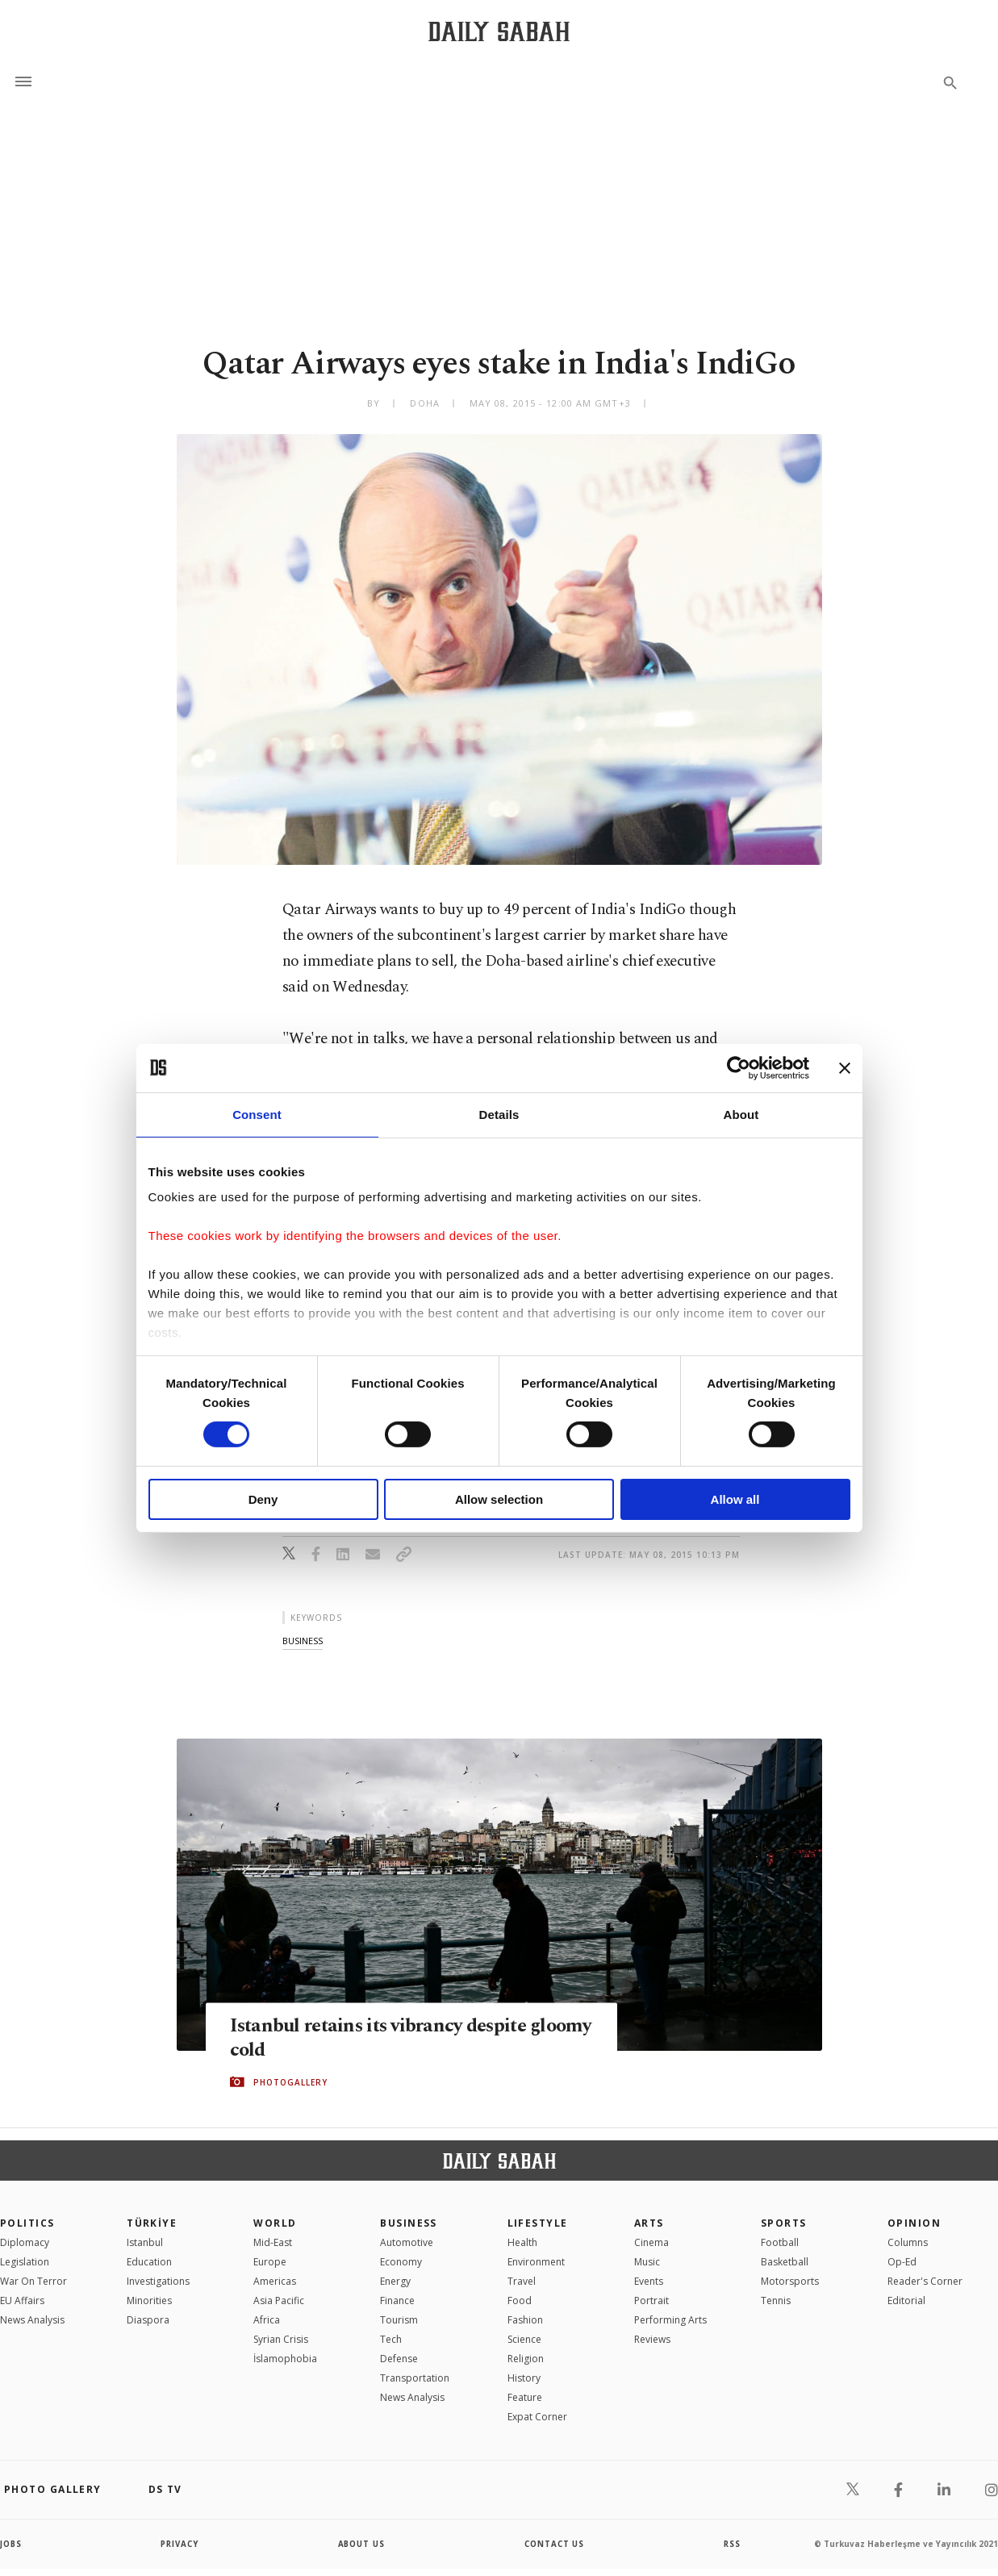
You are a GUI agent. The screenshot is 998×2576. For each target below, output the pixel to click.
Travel (521, 2281)
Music (647, 2262)
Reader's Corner (925, 2281)
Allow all (735, 1499)
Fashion (525, 2320)
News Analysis (32, 2320)
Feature (524, 2397)
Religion (525, 2358)
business (302, 1641)
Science (524, 2339)
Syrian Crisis (280, 2339)
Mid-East (272, 2242)
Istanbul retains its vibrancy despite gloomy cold (383, 2037)
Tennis (776, 2300)
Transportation (414, 2378)
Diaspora (148, 2320)
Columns (907, 2242)
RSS (732, 2543)
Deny (263, 1499)
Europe (269, 2262)
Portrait (651, 2300)
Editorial (906, 2300)
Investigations (158, 2281)
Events (648, 2281)
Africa (266, 2320)
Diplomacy (24, 2242)
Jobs (11, 2543)
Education (149, 2262)
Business (408, 2223)
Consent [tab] (257, 1114)
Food (519, 2300)
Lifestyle (537, 2223)
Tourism (399, 2320)
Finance (397, 2300)
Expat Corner (537, 2417)
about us (361, 2543)
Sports (784, 2223)
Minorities (149, 2300)
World (274, 2223)
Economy (401, 2262)
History (524, 2378)
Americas (274, 2281)
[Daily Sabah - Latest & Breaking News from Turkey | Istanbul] (499, 31)
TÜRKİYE (152, 2223)
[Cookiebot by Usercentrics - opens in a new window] (738, 1067)
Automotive (406, 2242)
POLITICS (27, 2223)
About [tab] (741, 1114)
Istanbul (145, 2242)
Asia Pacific (278, 2300)
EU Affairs (22, 2300)
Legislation (24, 2262)
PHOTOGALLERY (290, 2082)
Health (522, 2242)
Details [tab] (499, 1114)
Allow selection (499, 1499)
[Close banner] (844, 1067)
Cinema (651, 2242)
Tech (391, 2339)
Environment (536, 2262)
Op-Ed (902, 2262)
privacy (179, 2543)
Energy (395, 2281)
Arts (649, 2223)
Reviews (652, 2339)
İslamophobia (285, 2358)
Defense (399, 2358)
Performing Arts (670, 2320)
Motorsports (790, 2281)
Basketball (784, 2262)
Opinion (914, 2223)
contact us (555, 2543)
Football (780, 2242)
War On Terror (33, 2281)
